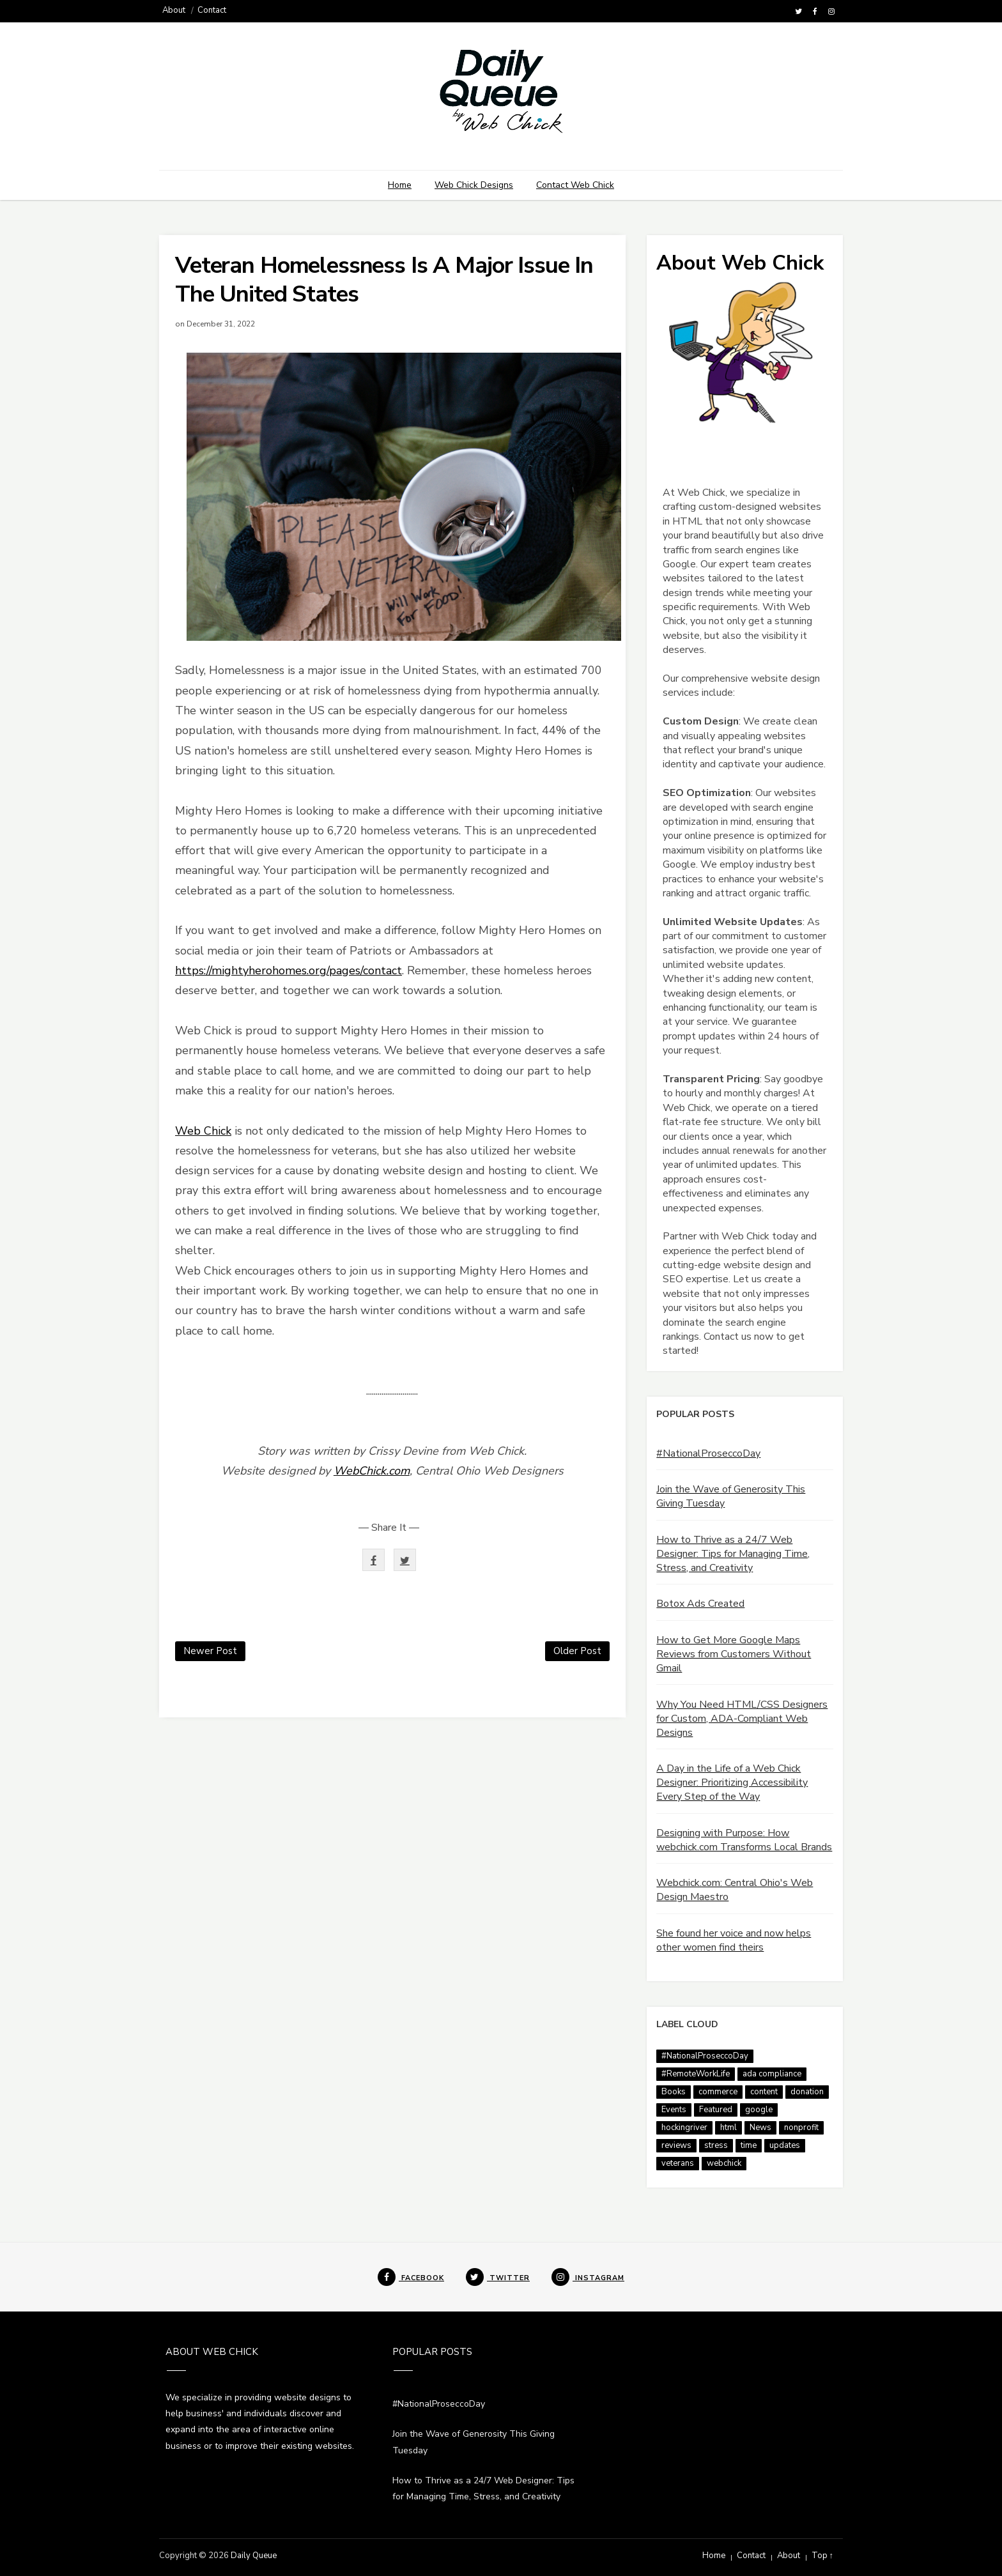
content (764, 2091)
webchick (724, 2163)
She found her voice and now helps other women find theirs (733, 1940)
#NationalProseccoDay (708, 1453)
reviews (676, 2145)
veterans (677, 2163)
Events (673, 2109)
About (173, 10)
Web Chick (203, 1130)
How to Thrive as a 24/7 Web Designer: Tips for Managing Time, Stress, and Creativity (733, 1554)
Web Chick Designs (474, 185)
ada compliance (772, 2074)
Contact (211, 10)
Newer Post (210, 1650)
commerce (717, 2091)
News (760, 2127)
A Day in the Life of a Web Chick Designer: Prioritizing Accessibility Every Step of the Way (732, 1782)
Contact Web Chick (575, 185)
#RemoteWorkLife (695, 2074)
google (759, 2109)
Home (400, 185)
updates (784, 2145)
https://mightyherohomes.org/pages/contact (288, 970)
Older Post (577, 1650)
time (749, 2145)
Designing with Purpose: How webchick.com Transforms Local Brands (744, 1840)
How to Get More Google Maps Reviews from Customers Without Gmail (733, 1654)
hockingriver (684, 2127)
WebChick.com (372, 1470)
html (728, 2127)
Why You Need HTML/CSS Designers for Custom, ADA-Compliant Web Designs (742, 1719)
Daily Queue (254, 2555)
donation (807, 2091)
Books (673, 2091)
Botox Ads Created (700, 1604)
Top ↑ (823, 2556)
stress (716, 2145)
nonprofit (801, 2127)
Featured (715, 2109)
